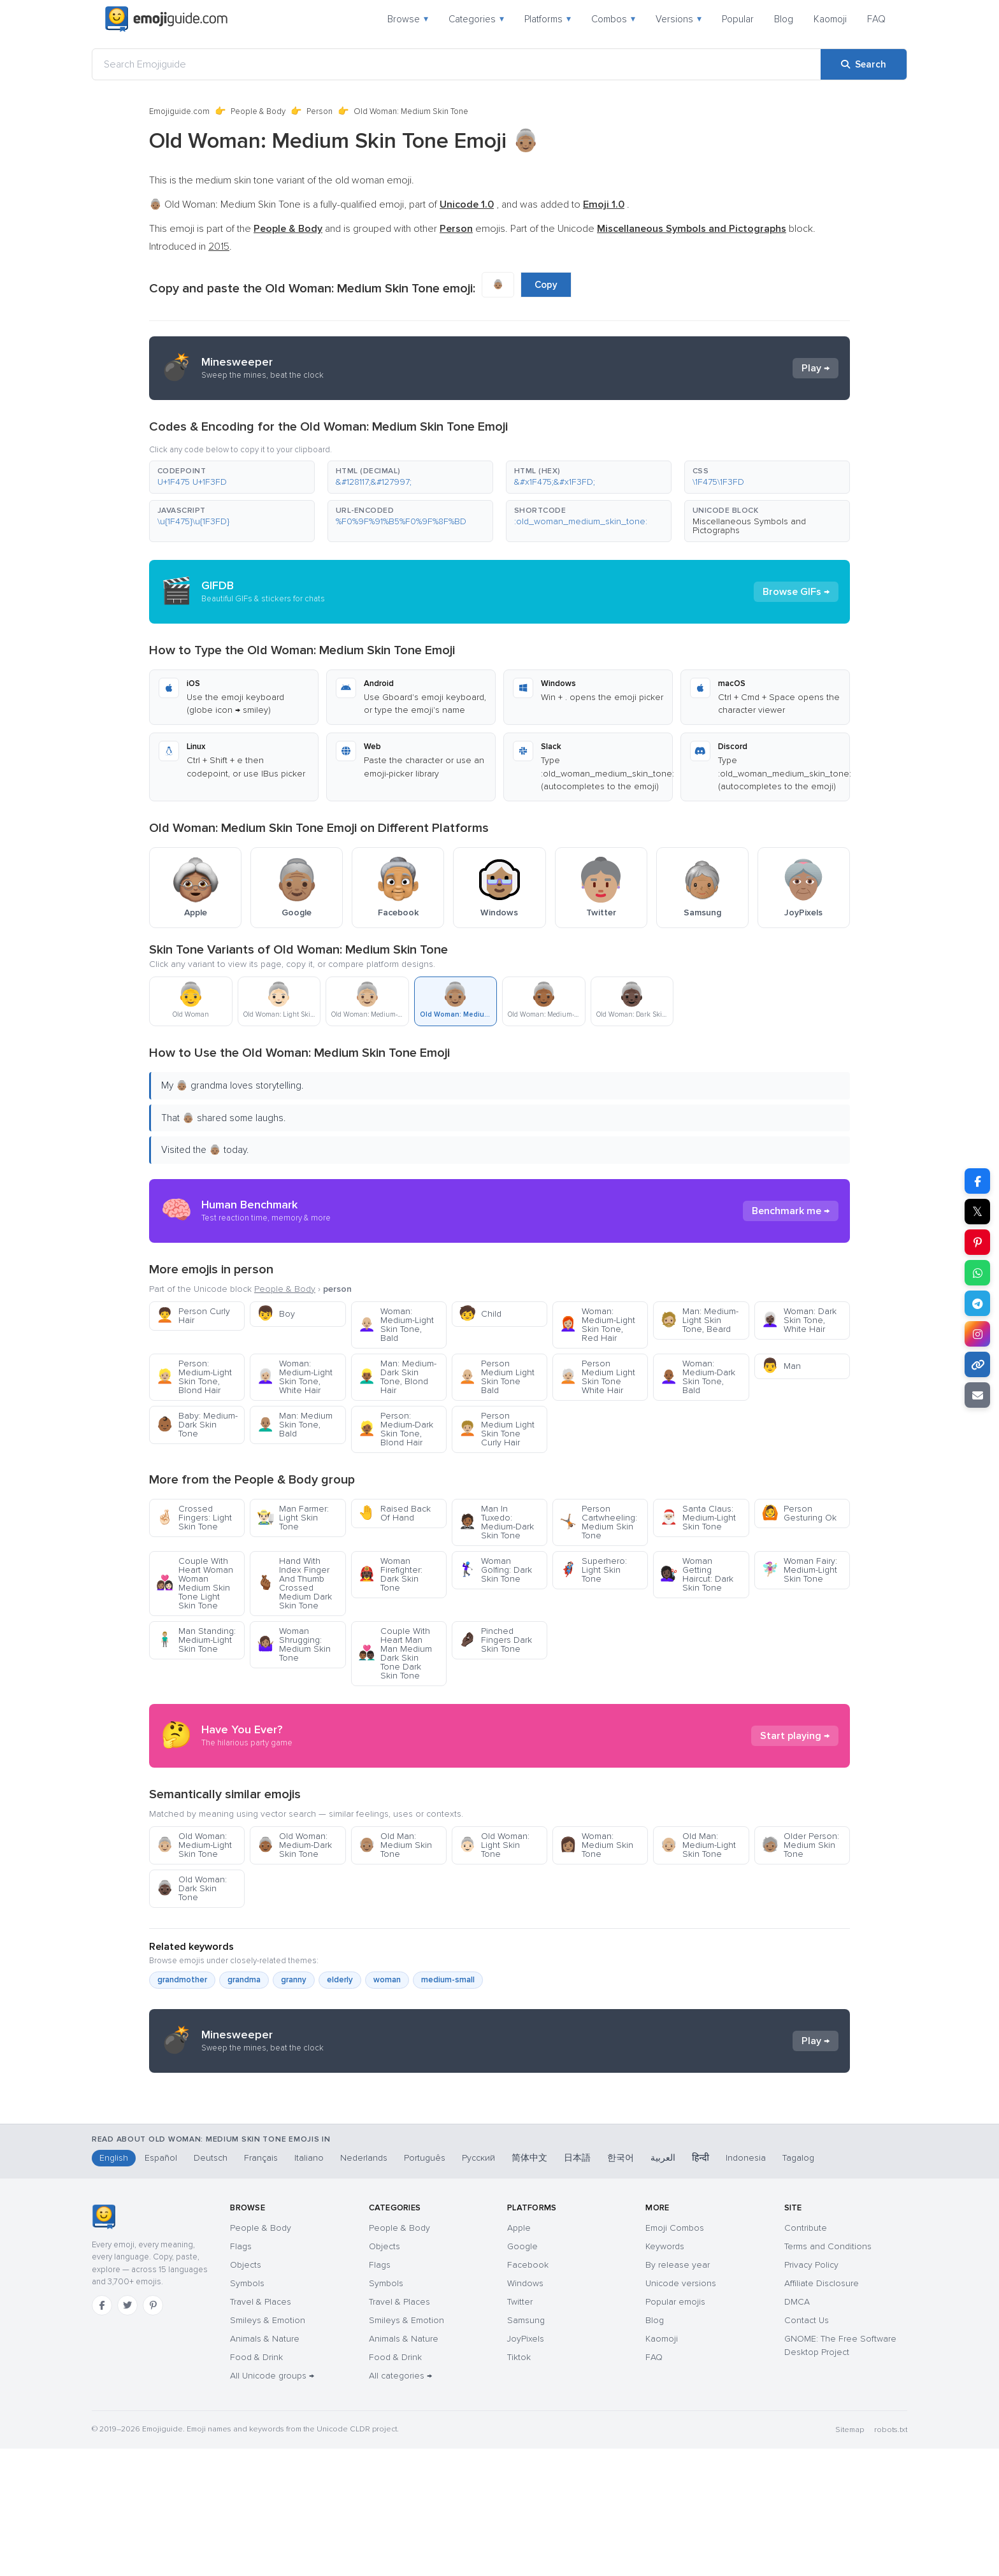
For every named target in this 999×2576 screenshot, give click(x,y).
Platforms (547, 19)
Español (161, 2285)
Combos (613, 19)
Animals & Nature (264, 2466)
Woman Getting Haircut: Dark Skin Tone (696, 1574)
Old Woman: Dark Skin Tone (191, 1888)
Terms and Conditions (828, 2373)
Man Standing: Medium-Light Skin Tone (196, 1640)
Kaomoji (830, 19)
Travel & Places (260, 2429)
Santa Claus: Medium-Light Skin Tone (698, 1517)
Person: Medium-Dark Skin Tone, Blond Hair (395, 1429)
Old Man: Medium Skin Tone (395, 1845)
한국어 (620, 2285)
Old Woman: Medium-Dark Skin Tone (294, 1845)
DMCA (797, 2429)
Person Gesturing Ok (799, 1513)
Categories (476, 19)
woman (387, 1980)
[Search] (864, 64)
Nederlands (363, 2285)
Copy (546, 284)
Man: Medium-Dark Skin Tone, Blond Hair (397, 1377)
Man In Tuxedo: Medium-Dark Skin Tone (496, 1522)
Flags (241, 2373)
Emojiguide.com (179, 111)
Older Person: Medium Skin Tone (800, 1845)
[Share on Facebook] (977, 1181)
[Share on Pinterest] (977, 1242)
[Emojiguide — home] (166, 19)
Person (319, 111)
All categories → (400, 2503)
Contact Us (806, 2447)
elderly (340, 1980)
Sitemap (849, 2557)
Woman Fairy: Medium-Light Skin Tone (799, 1570)
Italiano (309, 2285)
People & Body (258, 111)
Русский (478, 2285)
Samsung (526, 2447)
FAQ (876, 19)
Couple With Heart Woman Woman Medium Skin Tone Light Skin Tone (194, 1583)
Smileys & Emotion (267, 2447)
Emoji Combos (674, 2355)
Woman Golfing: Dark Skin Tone (495, 1570)
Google (522, 2373)
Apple (519, 2355)
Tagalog (798, 2285)
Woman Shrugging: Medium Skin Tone (294, 1644)
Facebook (528, 2392)
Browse (407, 19)
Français (261, 2285)
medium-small (448, 1980)
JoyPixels (525, 2466)
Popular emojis (675, 2429)
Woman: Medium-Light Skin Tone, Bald (396, 1324)
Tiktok (519, 2484)
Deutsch (210, 2285)
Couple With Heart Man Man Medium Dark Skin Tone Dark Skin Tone (395, 1653)
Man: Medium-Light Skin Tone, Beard (699, 1320)
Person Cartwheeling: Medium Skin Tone (598, 1522)
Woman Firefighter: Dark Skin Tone (390, 1574)
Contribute (805, 2355)
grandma (244, 1980)
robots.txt (890, 2557)
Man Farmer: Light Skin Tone (293, 1517)
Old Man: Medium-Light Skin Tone (698, 1845)
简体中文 (529, 2285)
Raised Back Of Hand (394, 1513)
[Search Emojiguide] (456, 64)
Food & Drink (256, 2484)
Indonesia (746, 2285)
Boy (276, 1313)
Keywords (664, 2373)
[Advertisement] (499, 2184)
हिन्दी (700, 2285)
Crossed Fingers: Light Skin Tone (194, 1517)
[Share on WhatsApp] (977, 1272)
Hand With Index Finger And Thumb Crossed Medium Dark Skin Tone (294, 1583)
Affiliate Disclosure (821, 2410)
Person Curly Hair (193, 1316)
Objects (245, 2392)
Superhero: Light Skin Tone (593, 1570)
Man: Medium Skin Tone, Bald (295, 1424)
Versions (678, 19)
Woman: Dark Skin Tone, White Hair (799, 1320)
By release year (677, 2392)
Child (480, 1313)
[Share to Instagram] (977, 1334)
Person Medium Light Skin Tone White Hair (597, 1377)
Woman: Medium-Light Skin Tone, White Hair (295, 1377)
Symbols (247, 2410)
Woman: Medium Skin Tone (596, 1845)
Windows (525, 2410)
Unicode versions (680, 2410)
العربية (662, 2285)
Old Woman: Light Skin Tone (494, 1845)
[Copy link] (977, 1364)
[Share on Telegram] (977, 1303)
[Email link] (977, 1395)
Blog (783, 19)
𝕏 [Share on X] (977, 1212)
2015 (218, 246)
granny (293, 1980)
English (113, 2285)
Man (781, 1366)
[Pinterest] (153, 2432)
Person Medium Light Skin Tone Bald (497, 1377)
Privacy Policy (811, 2392)
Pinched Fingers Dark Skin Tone (495, 1640)
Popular (738, 19)
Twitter (520, 2429)
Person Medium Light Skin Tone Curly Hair (497, 1429)
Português (424, 2285)
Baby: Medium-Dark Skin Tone (197, 1424)
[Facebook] (102, 2432)
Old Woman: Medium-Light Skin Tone (194, 1845)
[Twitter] (127, 2432)
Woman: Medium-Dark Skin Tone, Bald (697, 1377)
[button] (232, 477)
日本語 (577, 2285)
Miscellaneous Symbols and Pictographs (749, 526)
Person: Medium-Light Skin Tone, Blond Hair (194, 1377)
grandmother (182, 1980)
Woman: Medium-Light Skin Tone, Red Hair (597, 1324)
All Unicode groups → (272, 2503)
